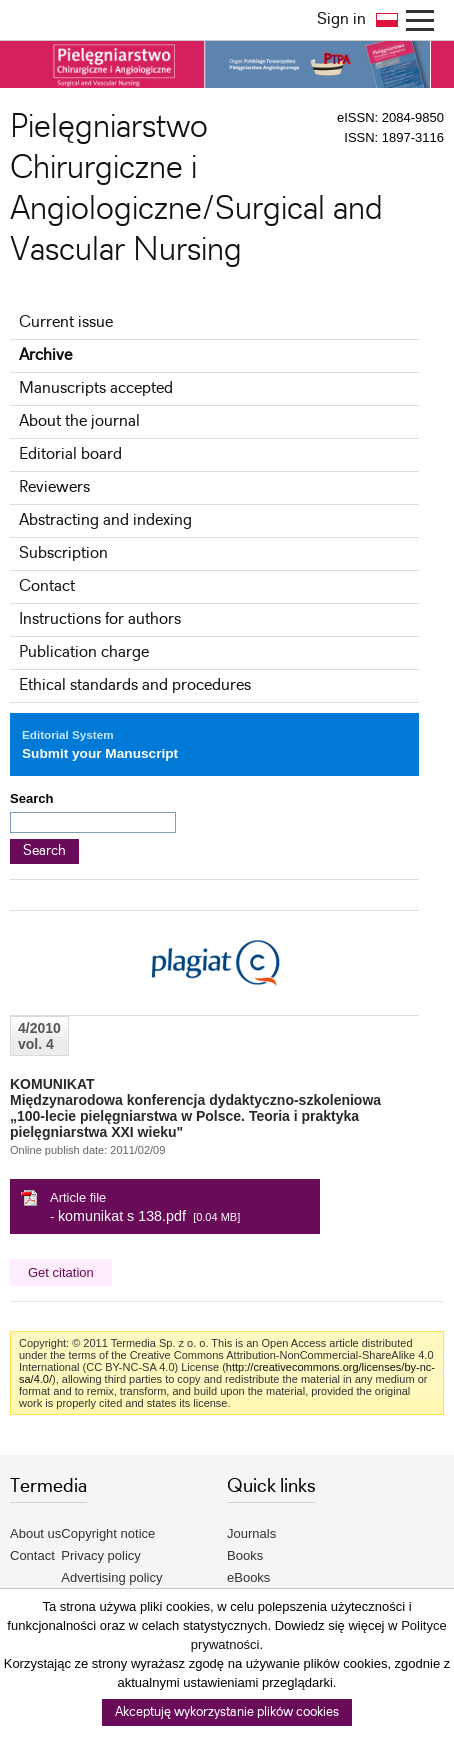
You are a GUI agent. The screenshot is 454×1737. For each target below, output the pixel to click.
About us (35, 1533)
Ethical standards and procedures (135, 685)
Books (245, 1555)
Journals (251, 1533)
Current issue (66, 322)
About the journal (79, 421)
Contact (47, 586)
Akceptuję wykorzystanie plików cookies (227, 1712)
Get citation (61, 1272)
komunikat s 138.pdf (122, 1216)
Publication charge (84, 652)
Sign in (341, 19)
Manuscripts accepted (96, 388)
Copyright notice (108, 1533)
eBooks (248, 1577)
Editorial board (70, 454)
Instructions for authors (100, 619)
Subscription (63, 553)
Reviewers (54, 487)
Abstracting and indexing (105, 520)
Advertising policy (111, 1577)
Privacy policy (100, 1555)
